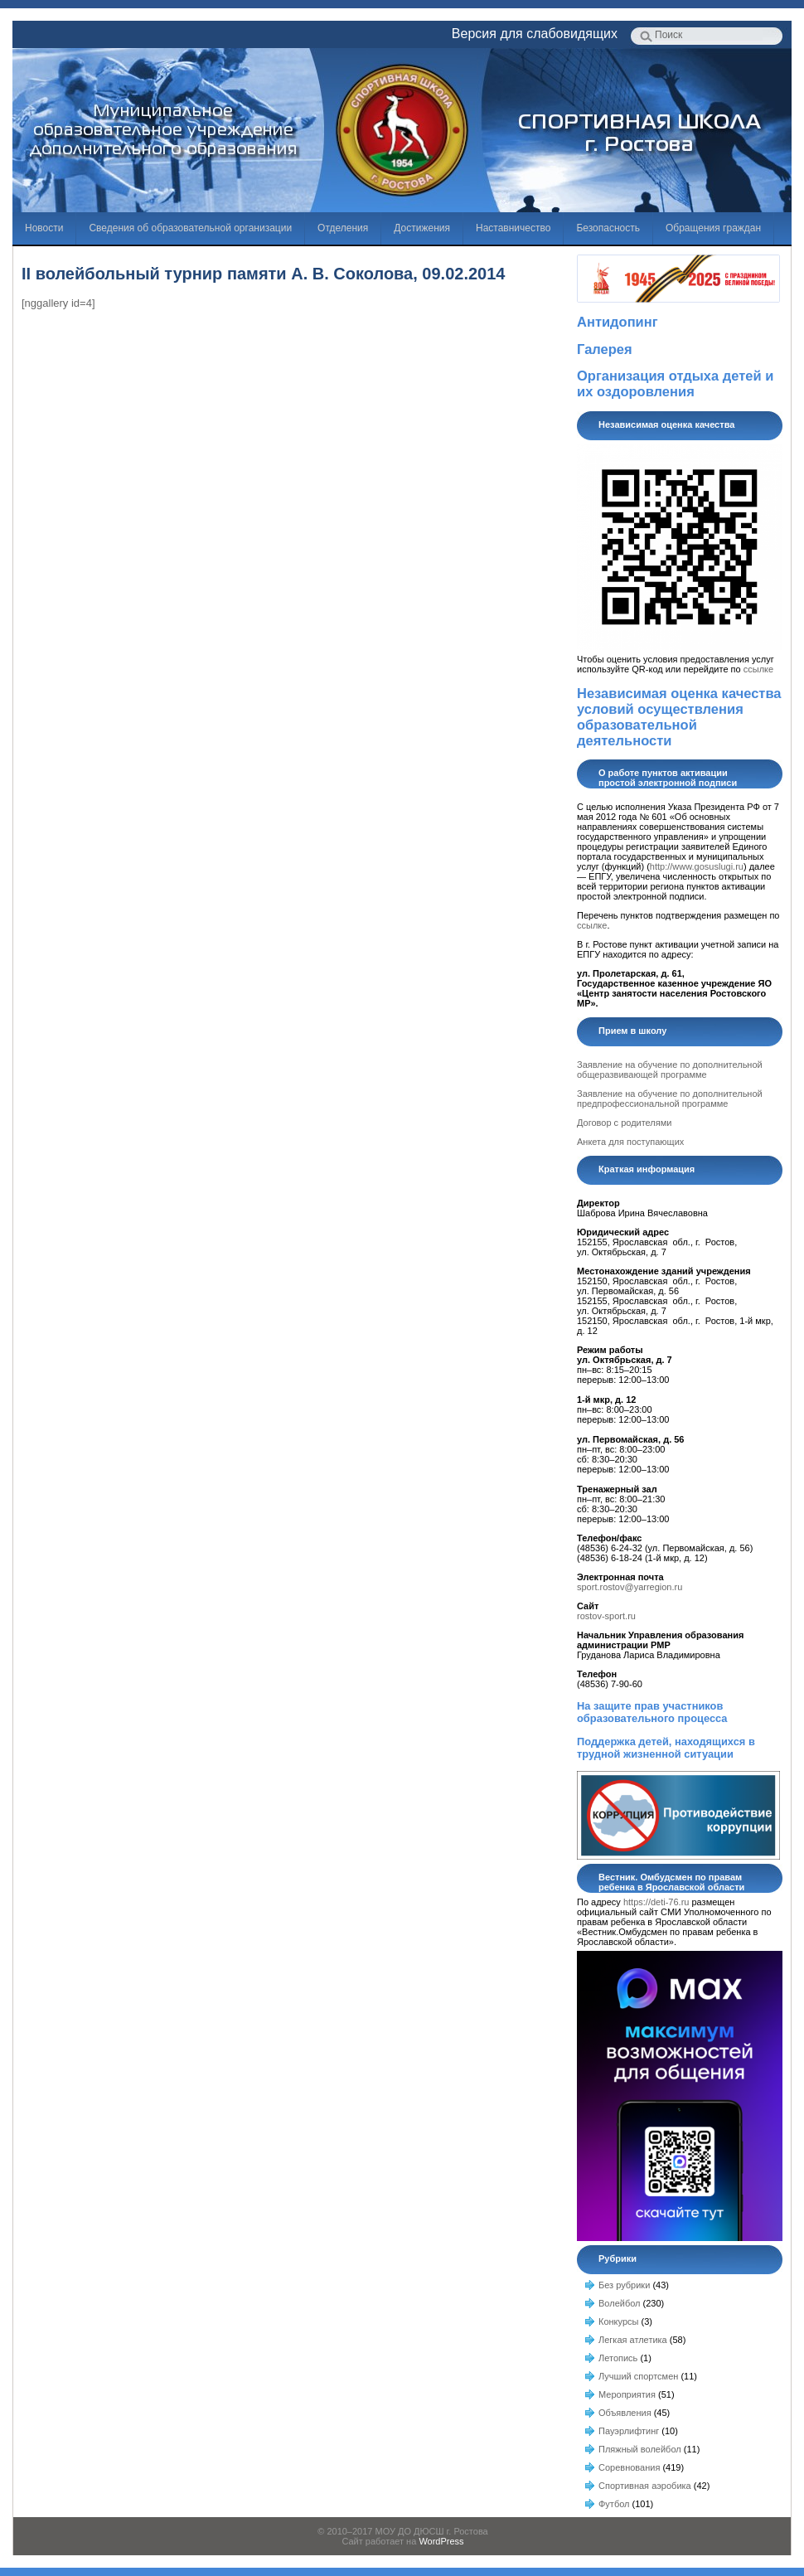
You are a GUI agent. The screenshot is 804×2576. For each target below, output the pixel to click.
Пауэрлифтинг (628, 2431)
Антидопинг (617, 321)
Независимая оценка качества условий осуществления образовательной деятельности (679, 717)
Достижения (422, 228)
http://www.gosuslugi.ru (696, 866)
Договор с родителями (624, 1123)
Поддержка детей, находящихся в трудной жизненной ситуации (666, 1747)
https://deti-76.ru (656, 1902)
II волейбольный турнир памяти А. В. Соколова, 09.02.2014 (263, 273)
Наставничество (513, 228)
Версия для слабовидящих (535, 34)
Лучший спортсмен (638, 2376)
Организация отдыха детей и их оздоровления (675, 383)
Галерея (604, 349)
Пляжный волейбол (639, 2449)
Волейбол (619, 2303)
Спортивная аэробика (644, 2486)
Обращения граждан (713, 228)
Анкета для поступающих (630, 1142)
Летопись (617, 2358)
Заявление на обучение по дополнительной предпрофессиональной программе (670, 1099)
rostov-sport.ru (606, 1616)
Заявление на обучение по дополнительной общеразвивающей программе (670, 1069)
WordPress (441, 2541)
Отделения (342, 228)
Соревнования (629, 2467)
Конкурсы (618, 2321)
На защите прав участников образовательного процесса (652, 1712)
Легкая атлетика (632, 2340)
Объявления (624, 2413)
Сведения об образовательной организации (190, 228)
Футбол (614, 2504)
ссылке (758, 669)
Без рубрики (624, 2285)
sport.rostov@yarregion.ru (629, 1587)
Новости (44, 228)
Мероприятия (627, 2394)
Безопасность (608, 228)
